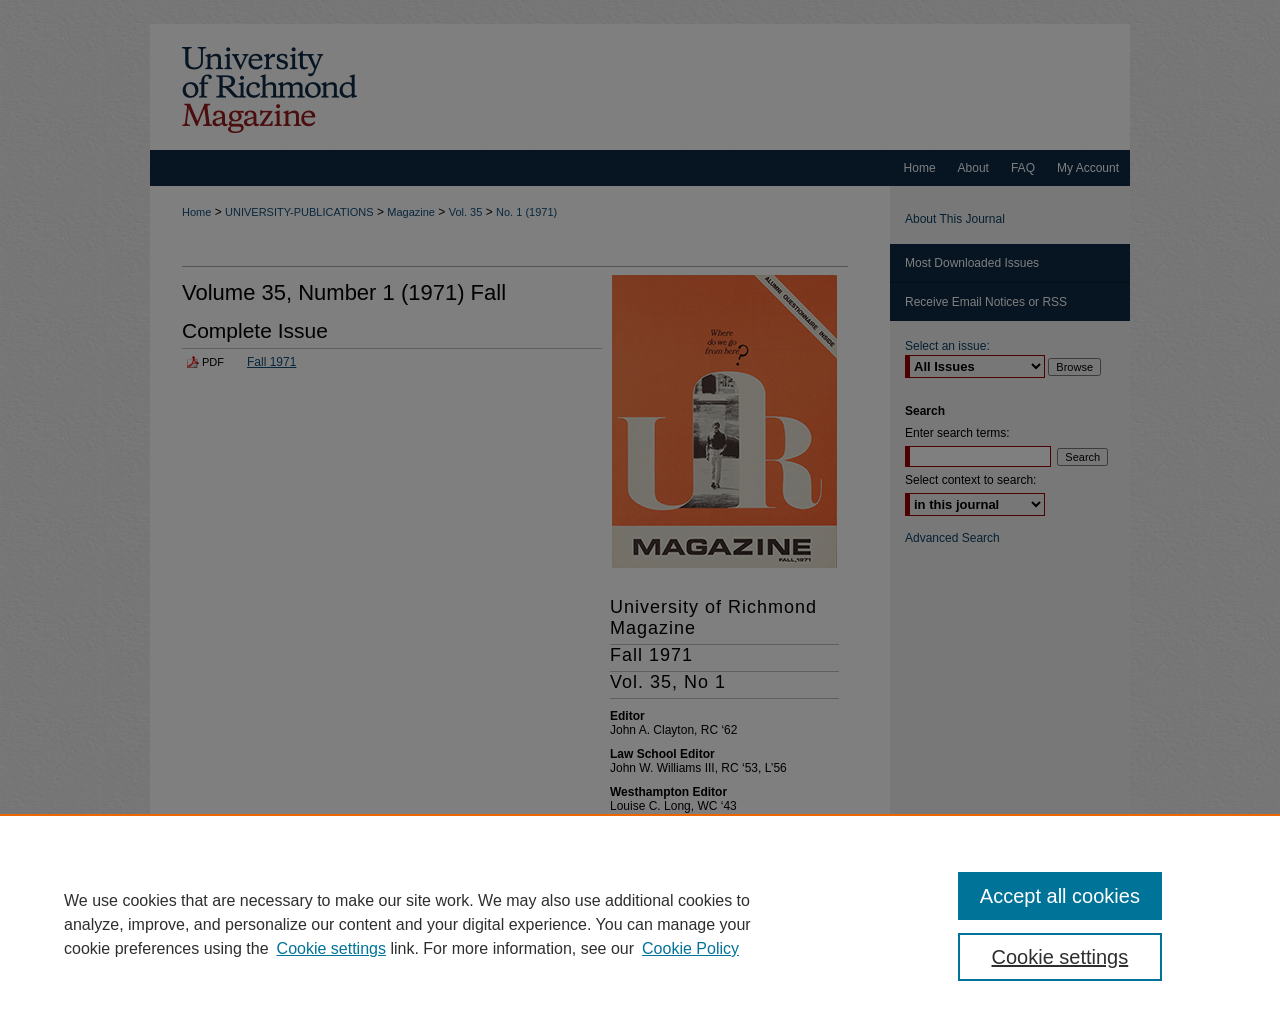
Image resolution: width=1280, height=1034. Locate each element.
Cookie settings (331, 948)
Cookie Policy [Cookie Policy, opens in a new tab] (690, 948)
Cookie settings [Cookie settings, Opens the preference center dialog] (1060, 957)
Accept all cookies (1060, 896)
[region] (640, 924)
